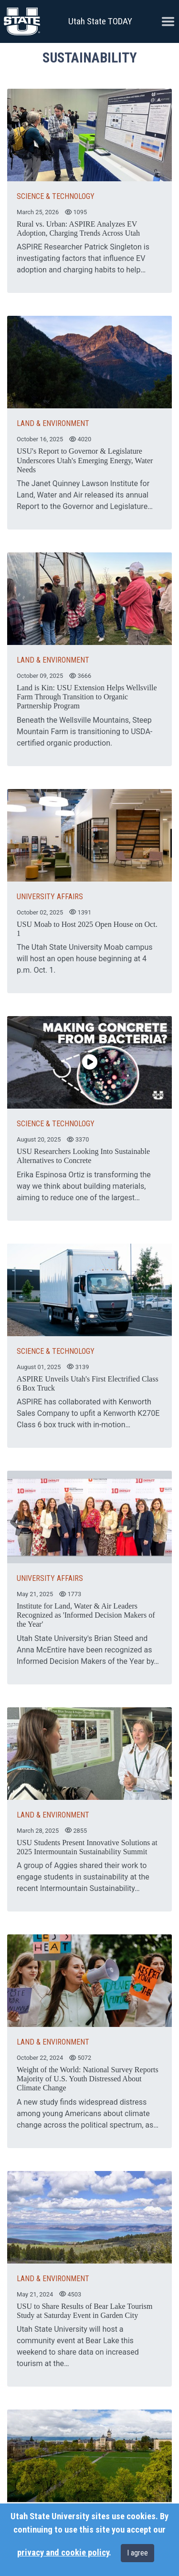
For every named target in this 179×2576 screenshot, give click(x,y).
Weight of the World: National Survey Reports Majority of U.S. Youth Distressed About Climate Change (87, 2079)
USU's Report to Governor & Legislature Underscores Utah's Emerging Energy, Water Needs (85, 460)
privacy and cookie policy (63, 2552)
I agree (137, 2552)
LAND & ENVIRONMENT (53, 423)
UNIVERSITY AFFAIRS (50, 896)
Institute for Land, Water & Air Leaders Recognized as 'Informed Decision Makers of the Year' (86, 1615)
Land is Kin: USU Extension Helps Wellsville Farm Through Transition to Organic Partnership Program (87, 697)
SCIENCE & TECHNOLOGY (56, 196)
